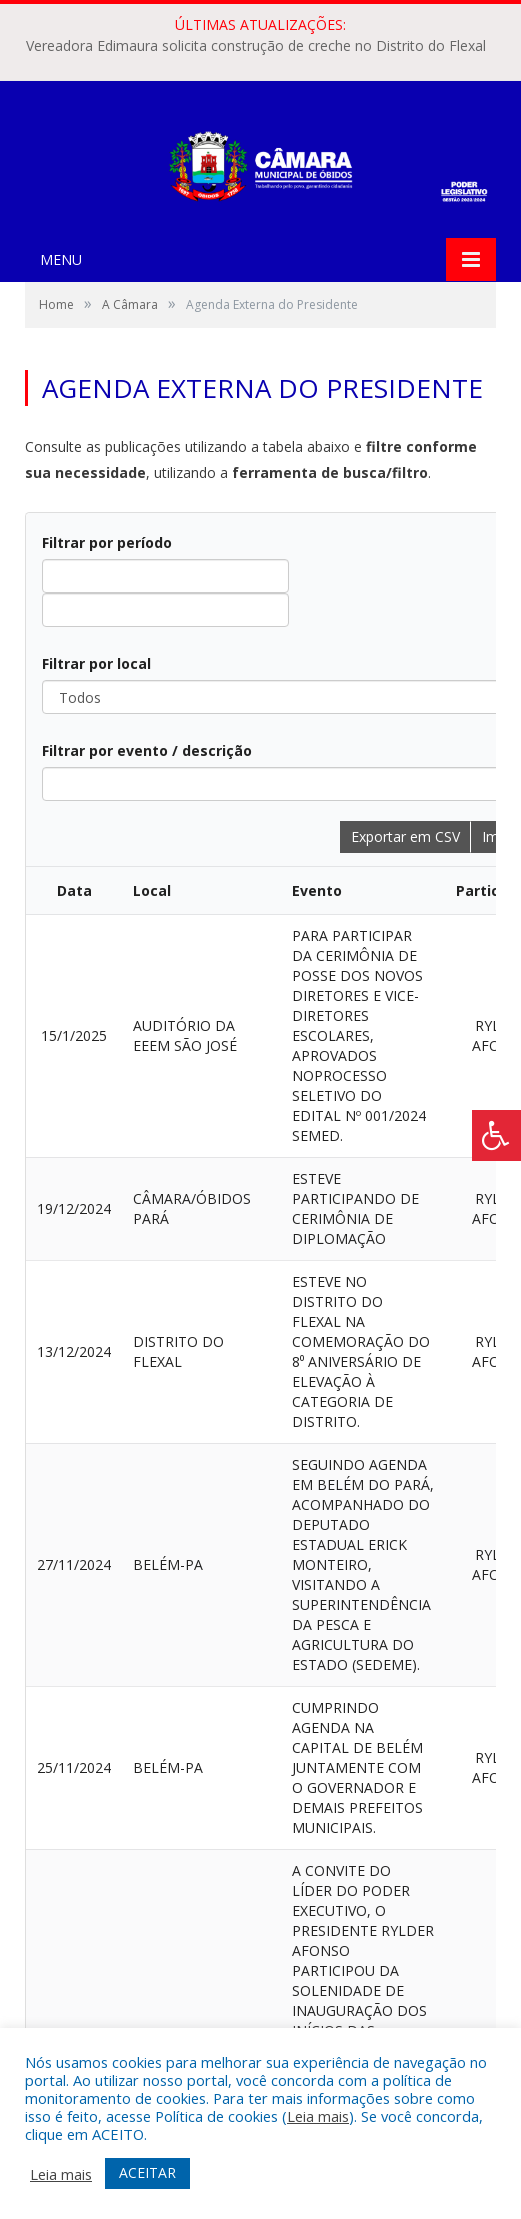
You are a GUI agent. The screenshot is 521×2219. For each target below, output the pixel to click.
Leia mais (318, 2116)
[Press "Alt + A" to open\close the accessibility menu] (496, 1135)
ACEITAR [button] (147, 2172)
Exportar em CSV (405, 836)
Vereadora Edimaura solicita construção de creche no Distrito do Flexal (256, 46)
